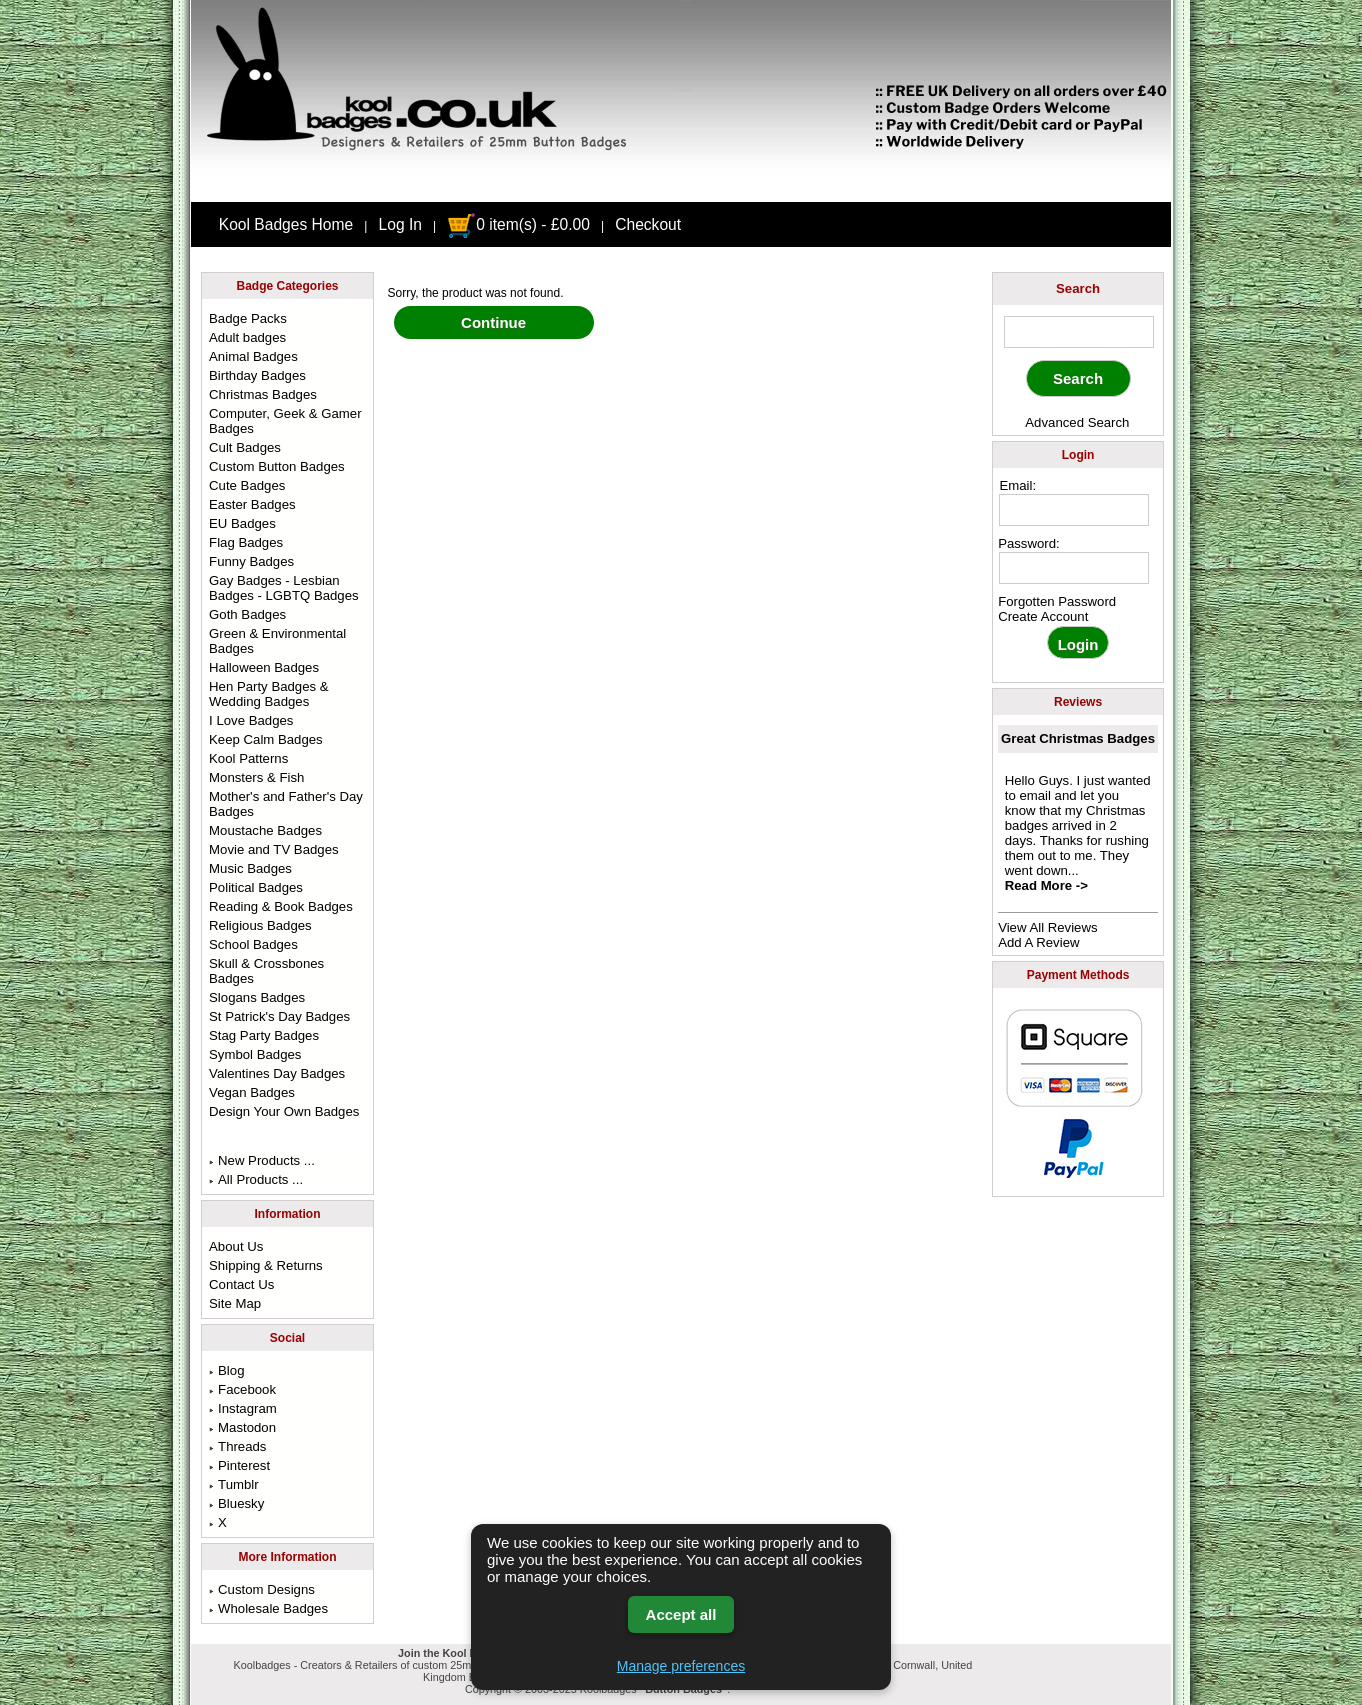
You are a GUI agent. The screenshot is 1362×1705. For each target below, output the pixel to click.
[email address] (1074, 510)
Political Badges (256, 887)
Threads (237, 1446)
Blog (226, 1370)
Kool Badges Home (286, 224)
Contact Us (241, 1284)
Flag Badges (246, 542)
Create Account (1043, 616)
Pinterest (239, 1465)
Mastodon (242, 1427)
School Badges (253, 944)
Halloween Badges (264, 667)
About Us (236, 1246)
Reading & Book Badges (281, 906)
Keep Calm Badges (266, 739)
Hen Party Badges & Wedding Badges (269, 694)
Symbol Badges (255, 1054)
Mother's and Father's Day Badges (286, 804)
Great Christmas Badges (1078, 738)
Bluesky (236, 1503)
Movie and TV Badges (274, 849)
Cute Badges (247, 485)
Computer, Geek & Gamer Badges (285, 421)
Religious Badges (260, 925)
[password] (1074, 568)
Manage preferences (681, 1666)
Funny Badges (251, 561)
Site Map (235, 1303)
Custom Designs (262, 1589)
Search (1078, 288)
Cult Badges (245, 447)
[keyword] (1079, 332)
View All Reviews (1047, 927)
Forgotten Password (1057, 601)
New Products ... (262, 1160)
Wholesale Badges (268, 1608)
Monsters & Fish (256, 777)
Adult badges (247, 337)
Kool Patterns (248, 758)
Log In (400, 224)
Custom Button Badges (277, 466)
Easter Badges (252, 504)
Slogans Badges (257, 997)
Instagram (243, 1408)
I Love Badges (251, 720)
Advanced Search (1077, 422)
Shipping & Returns (266, 1265)
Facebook (242, 1389)
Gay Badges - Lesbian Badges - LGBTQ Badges (284, 588)
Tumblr (234, 1484)
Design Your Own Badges (284, 1111)
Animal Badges (253, 356)
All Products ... (256, 1179)
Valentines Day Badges (277, 1073)
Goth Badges (247, 614)
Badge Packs (248, 318)
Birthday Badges (257, 375)
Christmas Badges (263, 394)
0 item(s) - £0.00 (518, 224)
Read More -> (1046, 885)
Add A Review (1038, 942)
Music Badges (250, 868)
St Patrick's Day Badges (279, 1016)
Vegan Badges (252, 1092)
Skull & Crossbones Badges (266, 971)
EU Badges (242, 523)
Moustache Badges (265, 830)
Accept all (681, 1614)
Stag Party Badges (264, 1035)
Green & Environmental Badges (277, 641)
